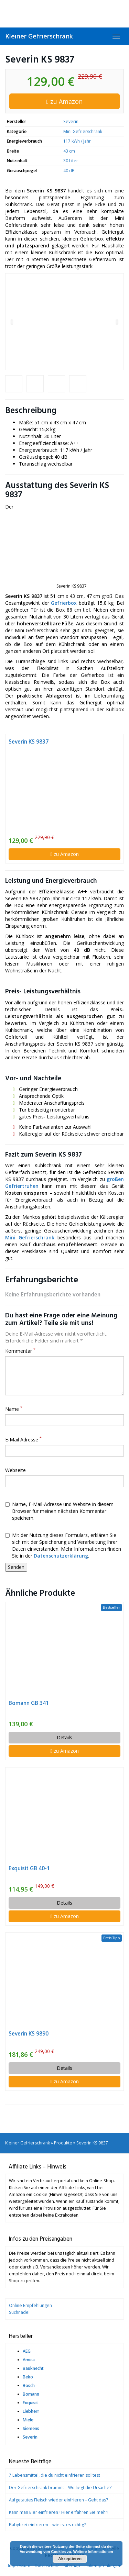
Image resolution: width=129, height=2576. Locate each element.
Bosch (29, 2385)
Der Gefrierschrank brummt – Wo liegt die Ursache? (60, 2487)
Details (64, 1737)
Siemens (31, 2428)
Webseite (15, 1470)
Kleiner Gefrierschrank (39, 36)
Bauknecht (33, 2368)
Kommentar (20, 1351)
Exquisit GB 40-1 (29, 1868)
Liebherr (31, 2411)
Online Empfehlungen (30, 2305)
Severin (70, 121)
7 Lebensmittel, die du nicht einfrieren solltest (54, 2475)
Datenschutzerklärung (61, 1555)
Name (13, 1409)
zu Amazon (64, 101)
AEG (27, 2351)
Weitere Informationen (93, 2552)
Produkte (63, 2143)
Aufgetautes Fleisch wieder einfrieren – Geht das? (58, 2500)
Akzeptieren (70, 2558)
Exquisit (30, 2403)
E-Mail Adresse (23, 1439)
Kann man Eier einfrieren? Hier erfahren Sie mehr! (58, 2512)
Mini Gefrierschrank (82, 131)
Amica (29, 2360)
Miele (28, 2420)
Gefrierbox (64, 603)
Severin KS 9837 (29, 741)
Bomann (31, 2394)
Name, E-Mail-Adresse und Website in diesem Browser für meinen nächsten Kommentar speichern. (59, 1511)
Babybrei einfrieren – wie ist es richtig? (47, 2525)
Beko (28, 2377)
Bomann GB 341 (29, 1703)
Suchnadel (19, 2312)
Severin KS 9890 (29, 2033)
